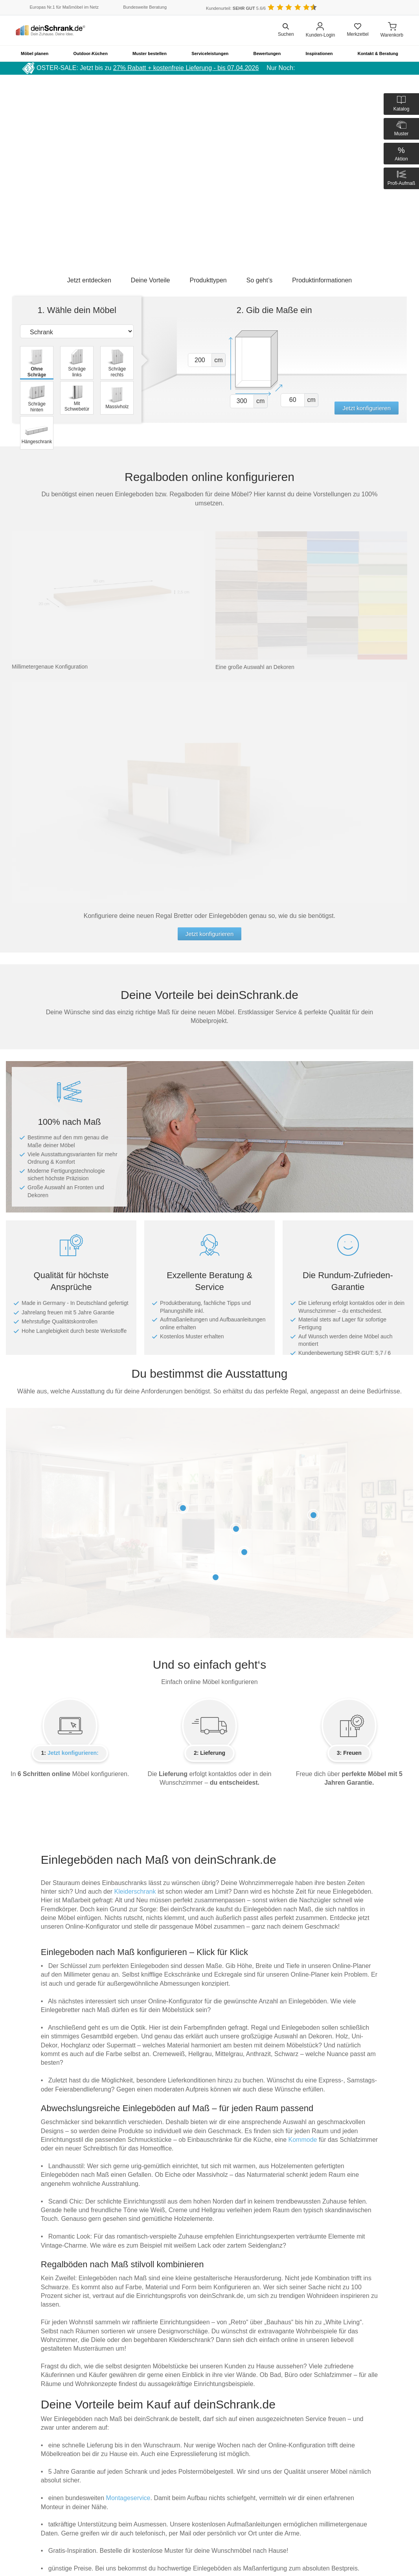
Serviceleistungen (209, 53)
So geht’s (259, 280)
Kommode (303, 2139)
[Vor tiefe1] (293, 400)
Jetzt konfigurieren (366, 408)
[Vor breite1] (242, 401)
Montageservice (128, 2498)
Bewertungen (267, 53)
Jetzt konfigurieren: (73, 1753)
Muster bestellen (149, 53)
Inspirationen (319, 53)
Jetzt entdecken (89, 280)
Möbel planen (34, 53)
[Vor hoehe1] (200, 360)
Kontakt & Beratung (378, 53)
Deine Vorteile (150, 280)
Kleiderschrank (135, 1891)
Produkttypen (207, 280)
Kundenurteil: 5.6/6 (236, 8)
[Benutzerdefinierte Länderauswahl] (391, 7)
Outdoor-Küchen (91, 53)
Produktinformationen (322, 280)
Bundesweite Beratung (145, 7)
